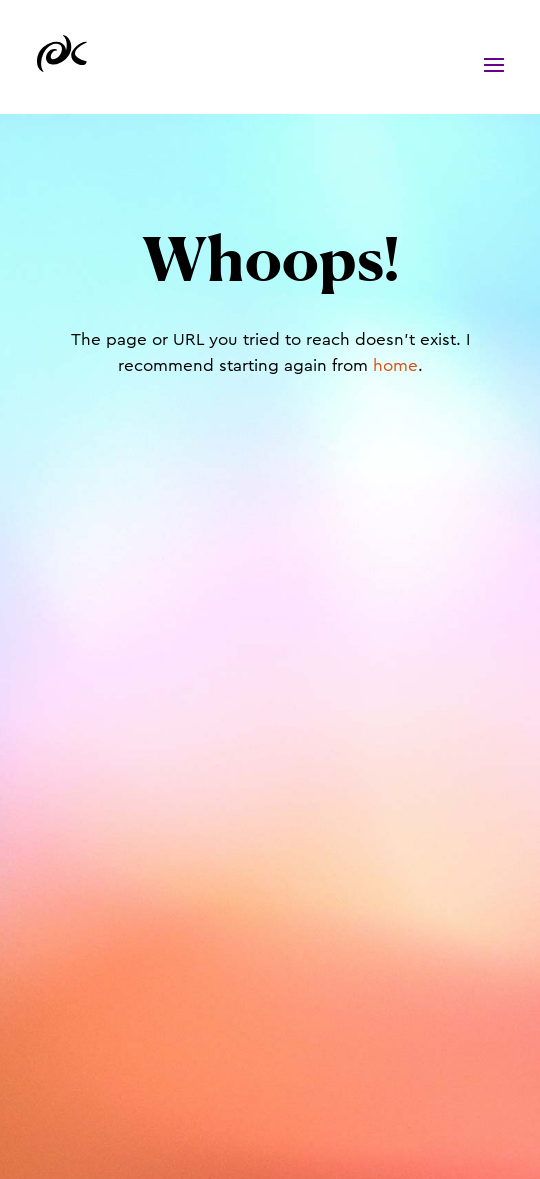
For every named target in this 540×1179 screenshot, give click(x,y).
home (395, 365)
